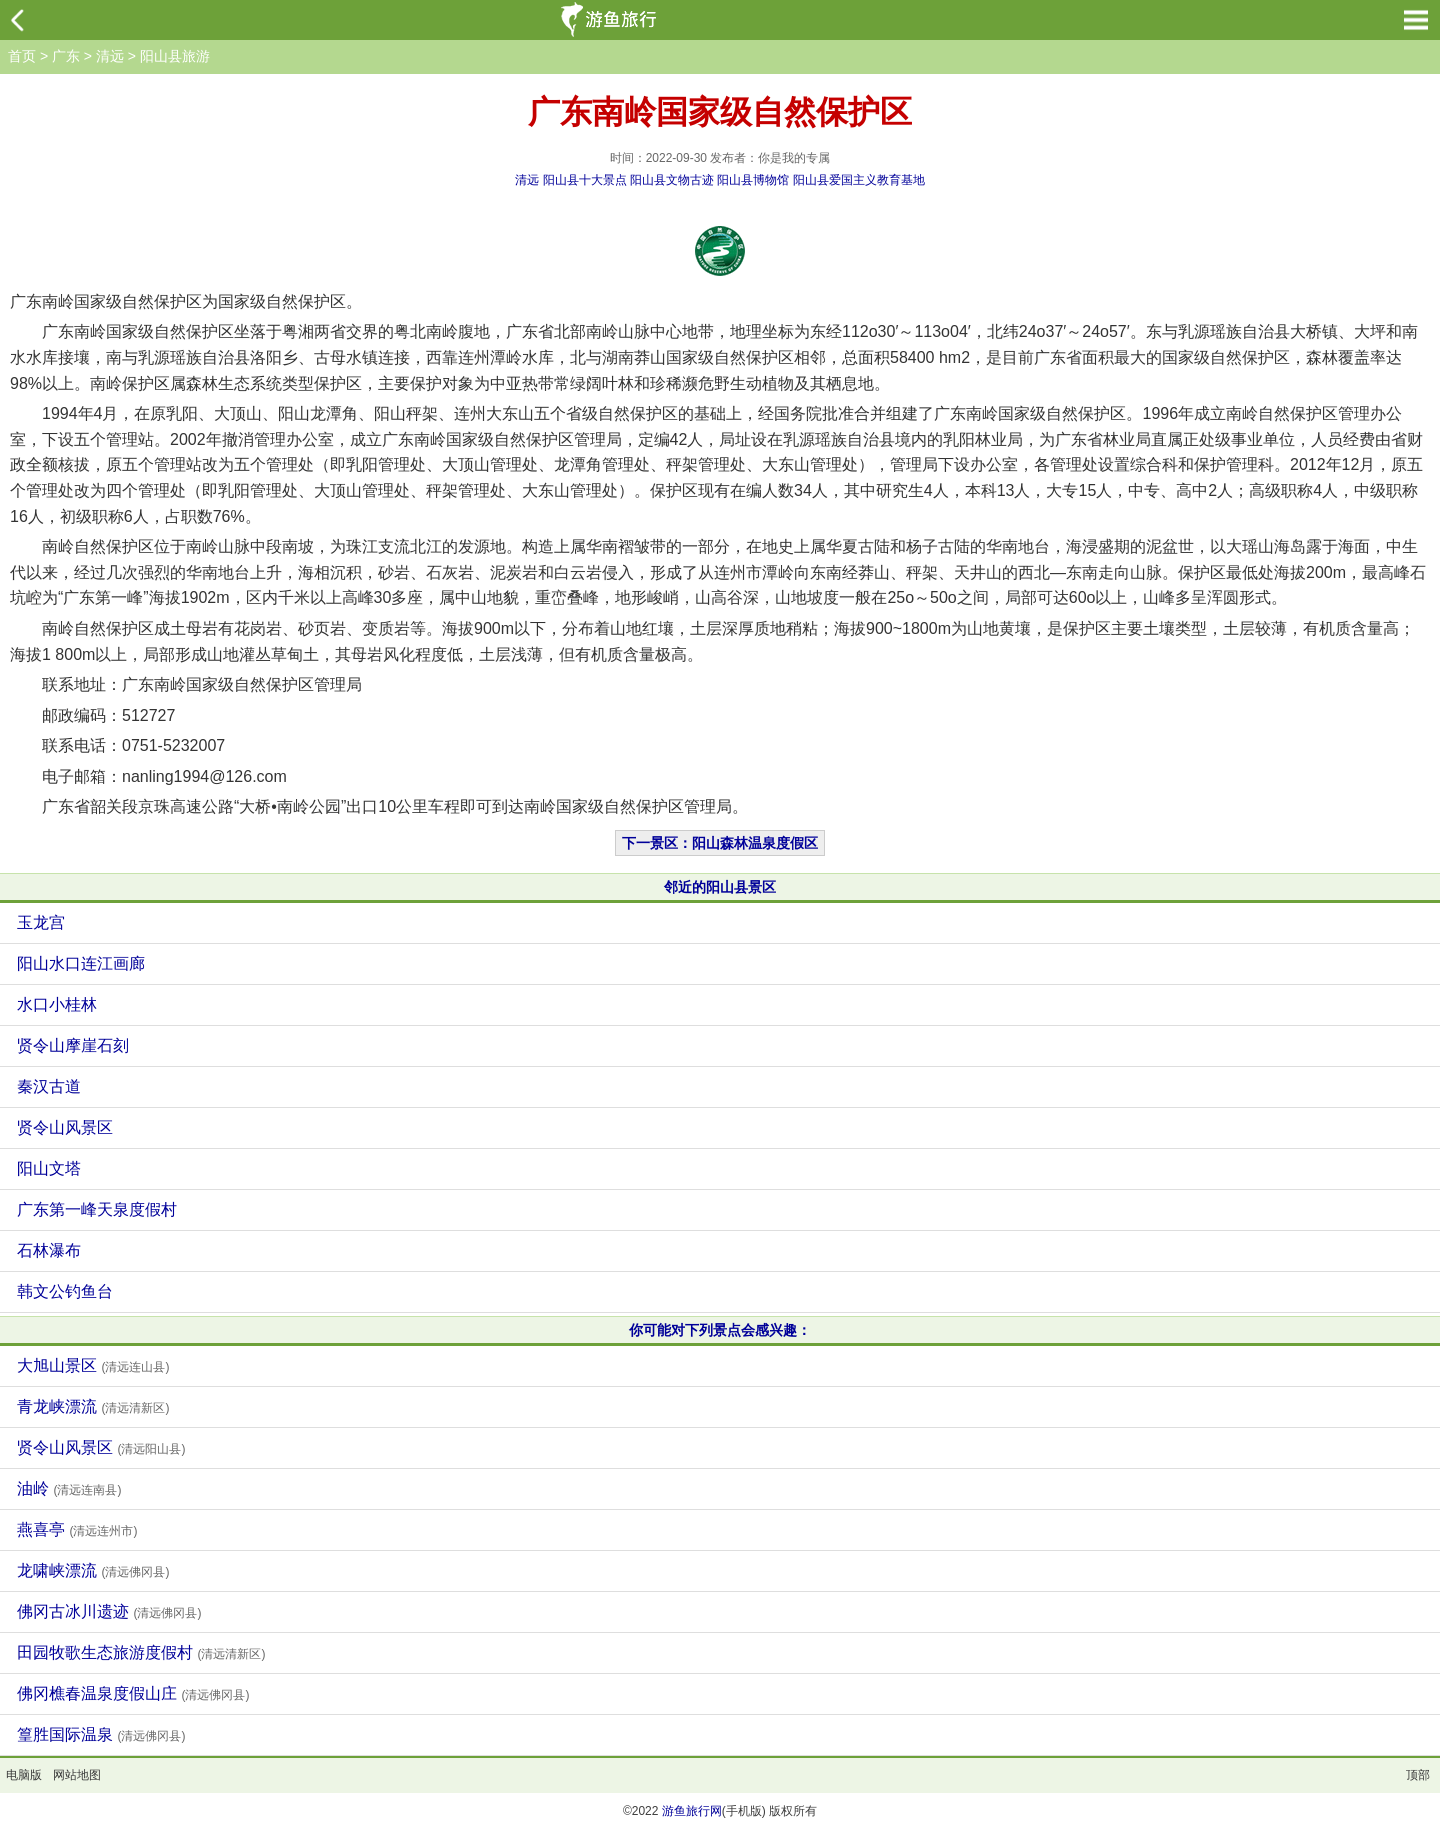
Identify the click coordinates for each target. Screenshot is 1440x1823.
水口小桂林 (57, 1004)
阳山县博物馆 (753, 180)
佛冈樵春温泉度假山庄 (133, 1693)
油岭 (69, 1488)
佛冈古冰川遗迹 (109, 1611)
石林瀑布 (49, 1250)
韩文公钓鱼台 (65, 1291)
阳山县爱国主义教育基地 (859, 180)
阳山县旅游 (175, 56)
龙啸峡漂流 (93, 1570)
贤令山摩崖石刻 (73, 1045)
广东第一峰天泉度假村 (97, 1209)
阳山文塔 (49, 1168)
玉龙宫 (41, 922)
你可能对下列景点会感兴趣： (720, 1330)
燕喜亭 (77, 1529)
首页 (22, 56)
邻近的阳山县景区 (720, 887)
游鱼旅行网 (692, 1811)
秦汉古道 (49, 1086)
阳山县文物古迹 (672, 180)
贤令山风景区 (65, 1127)
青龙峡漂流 (93, 1406)
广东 (66, 56)
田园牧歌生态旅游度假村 (141, 1652)
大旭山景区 (93, 1365)
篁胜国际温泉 (101, 1734)
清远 (110, 56)
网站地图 (77, 1775)
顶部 (1418, 1775)
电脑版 (24, 1775)
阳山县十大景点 (585, 180)
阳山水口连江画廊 (81, 963)
